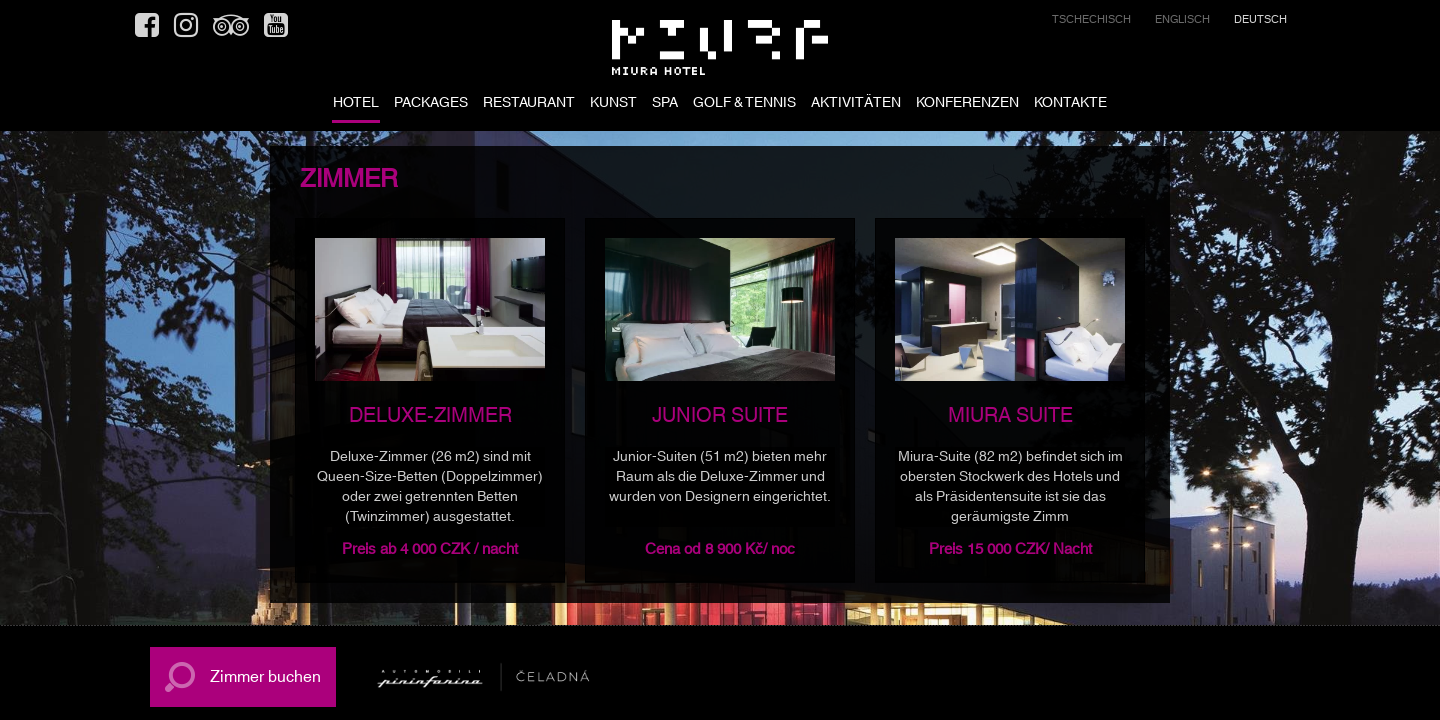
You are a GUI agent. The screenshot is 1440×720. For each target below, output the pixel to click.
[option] (430, 400)
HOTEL (356, 104)
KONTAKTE (1070, 104)
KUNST (613, 104)
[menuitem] (1091, 22)
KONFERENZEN (967, 104)
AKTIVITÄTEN (856, 104)
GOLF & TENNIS (744, 104)
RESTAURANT (529, 104)
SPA (665, 104)
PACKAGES (431, 104)
